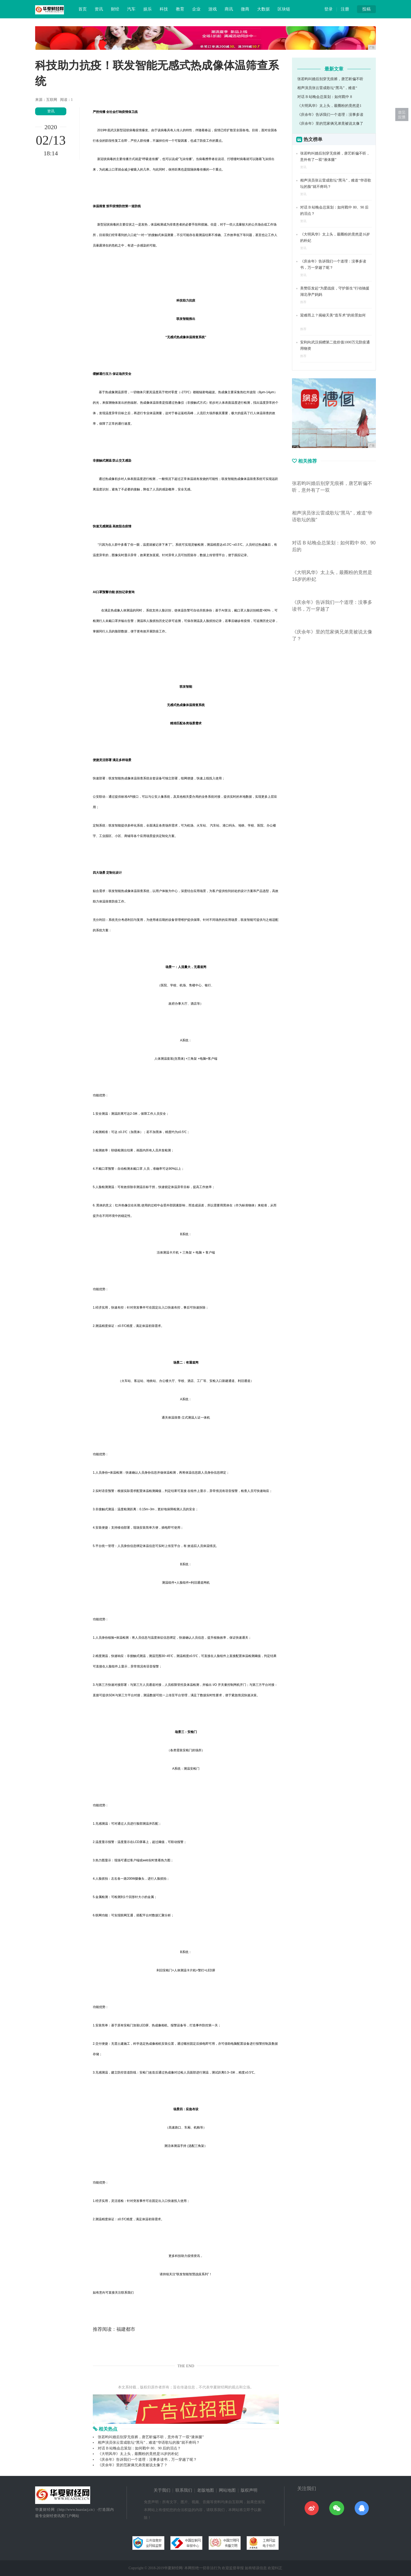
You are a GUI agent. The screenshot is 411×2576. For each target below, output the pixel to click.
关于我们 (162, 2490)
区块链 (284, 9)
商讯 (229, 9)
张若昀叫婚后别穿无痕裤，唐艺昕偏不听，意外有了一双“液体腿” (151, 2437)
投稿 (366, 9)
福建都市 (125, 2329)
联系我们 (183, 2490)
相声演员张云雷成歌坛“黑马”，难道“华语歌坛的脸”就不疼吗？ (149, 2442)
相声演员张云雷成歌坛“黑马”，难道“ (327, 88)
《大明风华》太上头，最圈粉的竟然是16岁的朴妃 (138, 2454)
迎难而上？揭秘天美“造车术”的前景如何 (333, 315)
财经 (115, 9)
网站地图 (227, 2490)
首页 (82, 9)
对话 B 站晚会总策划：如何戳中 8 (324, 97)
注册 (345, 9)
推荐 (303, 302)
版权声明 (249, 2490)
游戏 (212, 9)
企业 (196, 9)
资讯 (99, 9)
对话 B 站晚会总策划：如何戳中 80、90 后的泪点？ (139, 2448)
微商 (245, 9)
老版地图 (205, 2490)
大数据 (263, 9)
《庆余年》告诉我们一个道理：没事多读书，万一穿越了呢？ (147, 2460)
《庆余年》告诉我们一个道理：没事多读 (330, 115)
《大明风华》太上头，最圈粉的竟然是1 (329, 106)
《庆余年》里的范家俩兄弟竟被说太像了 (330, 123)
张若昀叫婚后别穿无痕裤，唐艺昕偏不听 (330, 79)
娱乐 (147, 9)
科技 (164, 9)
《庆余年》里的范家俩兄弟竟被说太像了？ (132, 2465)
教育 (180, 9)
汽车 (131, 9)
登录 (328, 9)
